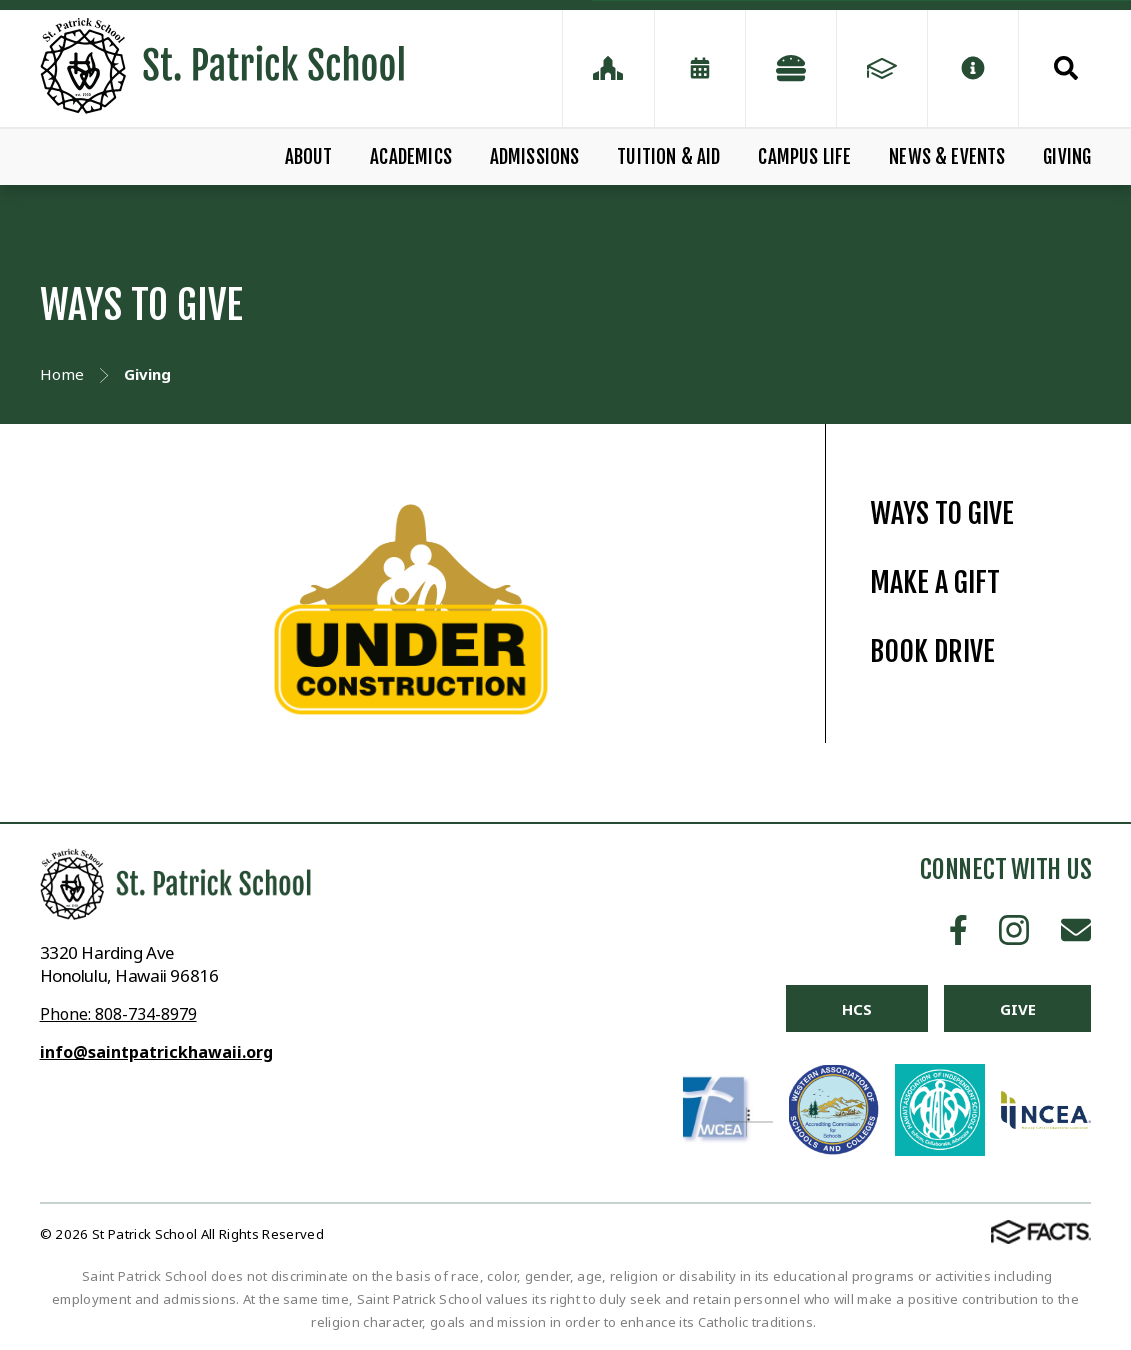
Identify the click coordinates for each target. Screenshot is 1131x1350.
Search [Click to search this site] (1066, 68)
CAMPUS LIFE (804, 157)
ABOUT (309, 157)
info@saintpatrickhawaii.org (156, 1052)
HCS (857, 1009)
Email (1076, 930)
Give (1017, 1009)
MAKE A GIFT (935, 582)
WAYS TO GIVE (942, 513)
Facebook (958, 930)
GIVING (1067, 157)
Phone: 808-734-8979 (118, 1014)
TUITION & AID (668, 157)
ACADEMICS (411, 157)
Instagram (1014, 930)
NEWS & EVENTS (947, 157)
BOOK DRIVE (932, 651)
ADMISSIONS (535, 157)
